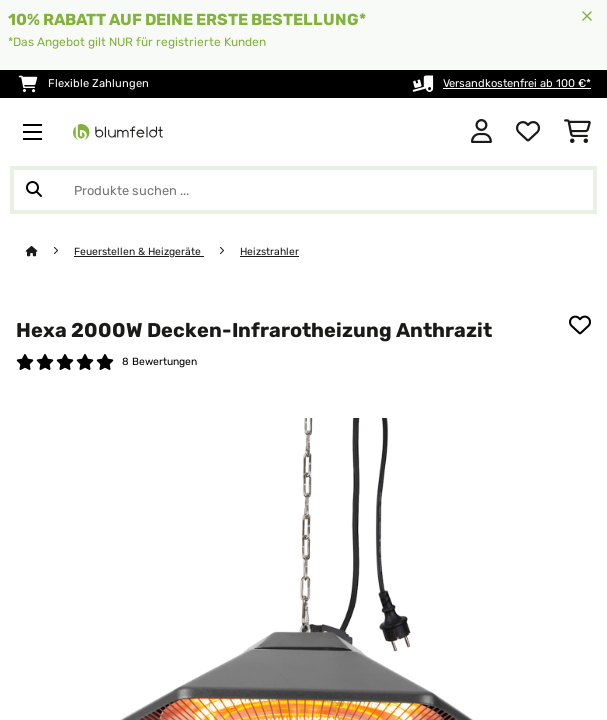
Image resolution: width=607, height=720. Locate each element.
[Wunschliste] (528, 132)
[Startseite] (50, 251)
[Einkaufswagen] (577, 132)
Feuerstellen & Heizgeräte (139, 251)
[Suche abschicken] (34, 190)
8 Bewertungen (159, 361)
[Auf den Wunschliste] (580, 325)
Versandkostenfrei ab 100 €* (517, 83)
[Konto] (481, 132)
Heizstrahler (269, 251)
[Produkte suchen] (303, 190)
